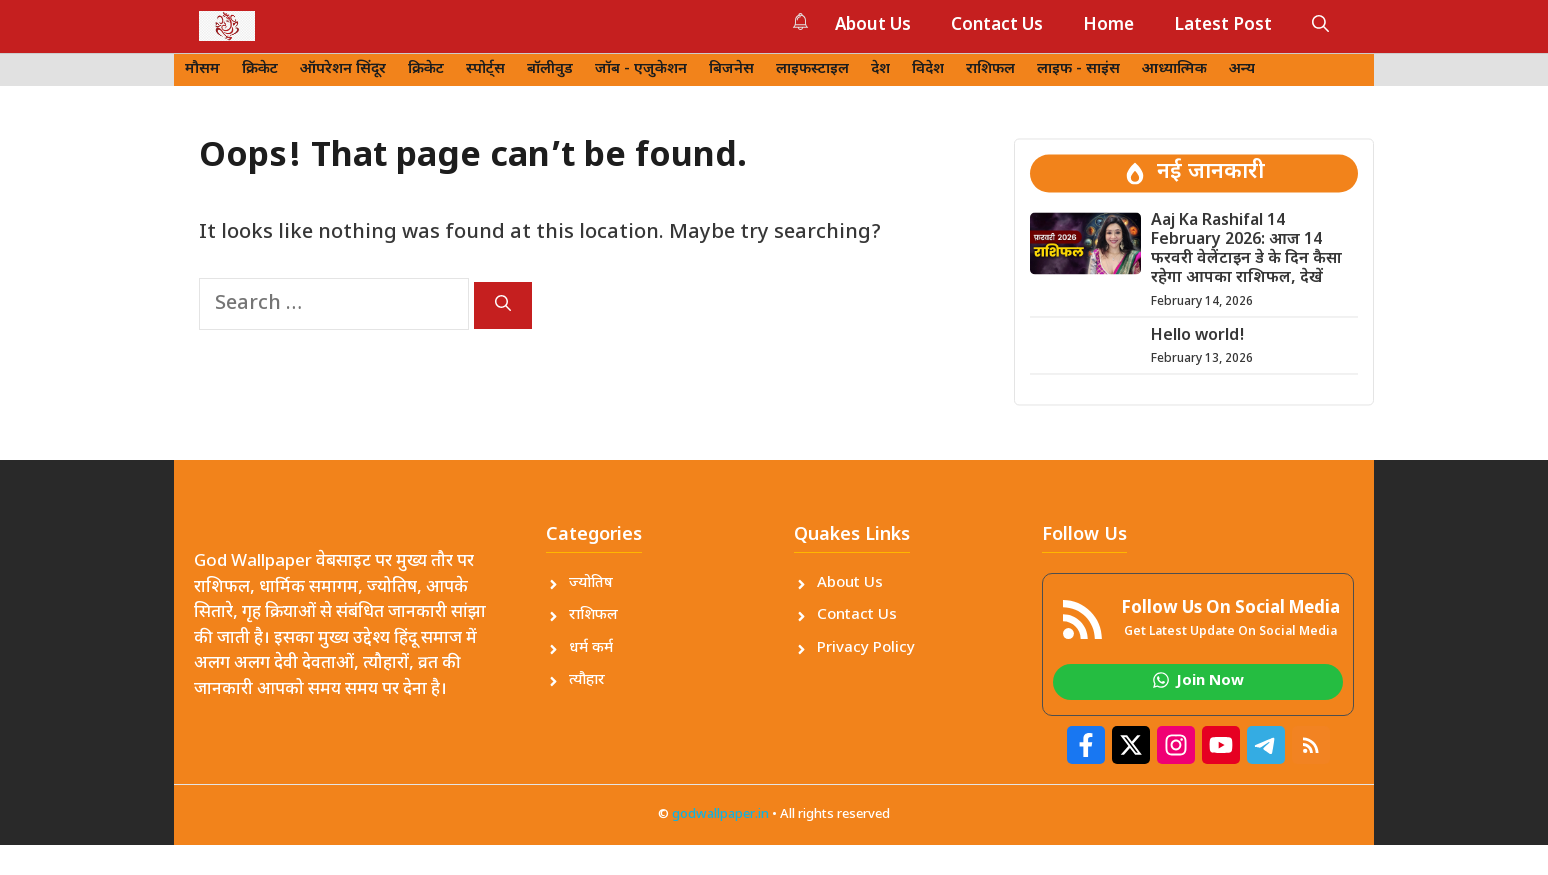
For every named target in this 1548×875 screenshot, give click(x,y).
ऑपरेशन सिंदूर (343, 69)
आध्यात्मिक (1174, 69)
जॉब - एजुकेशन (641, 69)
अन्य (1242, 69)
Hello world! (1198, 336)
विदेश (928, 69)
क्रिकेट (260, 69)
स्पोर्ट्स (485, 69)
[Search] (503, 305)
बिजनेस (731, 69)
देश (880, 69)
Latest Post (1223, 26)
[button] (1320, 26)
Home (1108, 26)
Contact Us (997, 26)
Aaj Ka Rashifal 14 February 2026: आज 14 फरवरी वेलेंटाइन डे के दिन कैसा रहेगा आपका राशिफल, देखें (1246, 250)
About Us (873, 26)
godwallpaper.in (720, 814)
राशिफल (990, 69)
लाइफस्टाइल (812, 69)
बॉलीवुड (550, 69)
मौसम (202, 69)
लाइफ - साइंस (1078, 69)
